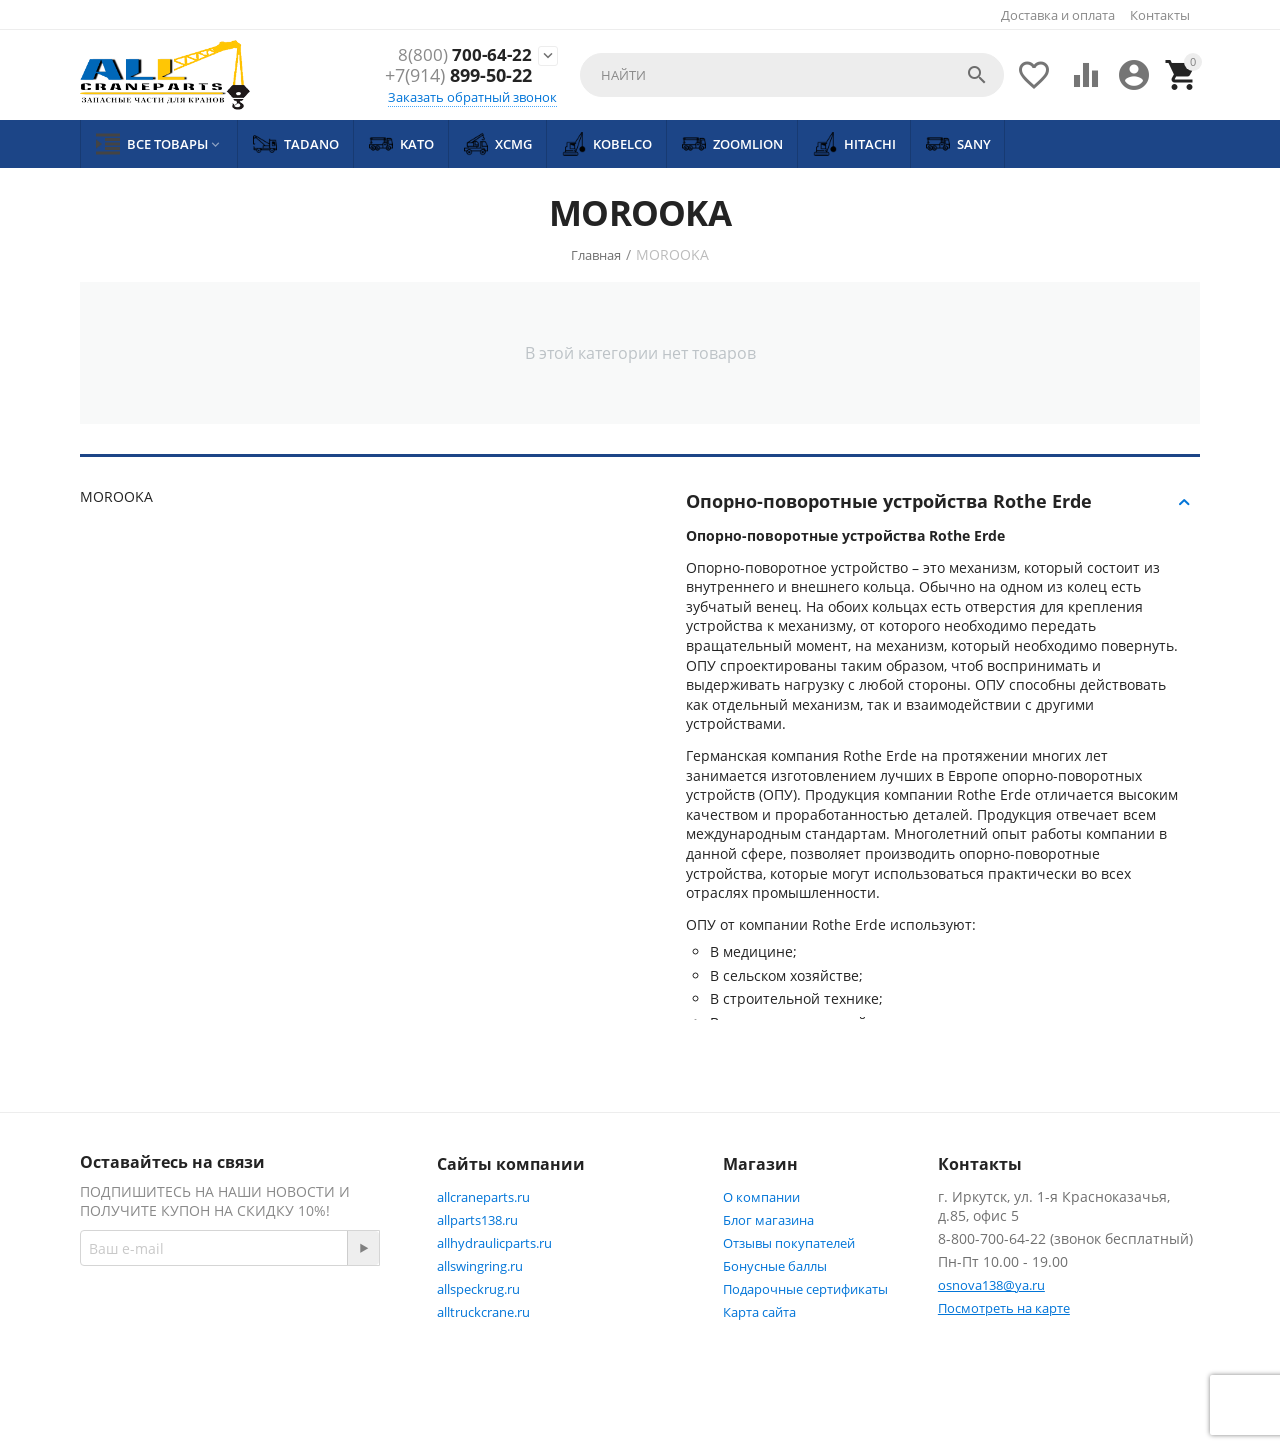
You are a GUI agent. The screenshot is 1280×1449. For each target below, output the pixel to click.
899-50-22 (458, 77)
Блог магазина (768, 1220)
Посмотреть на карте (1004, 1308)
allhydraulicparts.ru (494, 1243)
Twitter (232, 1355)
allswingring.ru (480, 1266)
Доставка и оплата (1058, 15)
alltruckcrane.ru (483, 1312)
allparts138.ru (477, 1220)
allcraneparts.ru (483, 1197)
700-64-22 (463, 55)
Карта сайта (759, 1312)
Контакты (1160, 15)
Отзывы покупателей (789, 1243)
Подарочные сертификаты (805, 1289)
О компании (761, 1197)
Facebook (132, 1355)
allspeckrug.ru (478, 1289)
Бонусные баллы (775, 1266)
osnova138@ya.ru (991, 1285)
